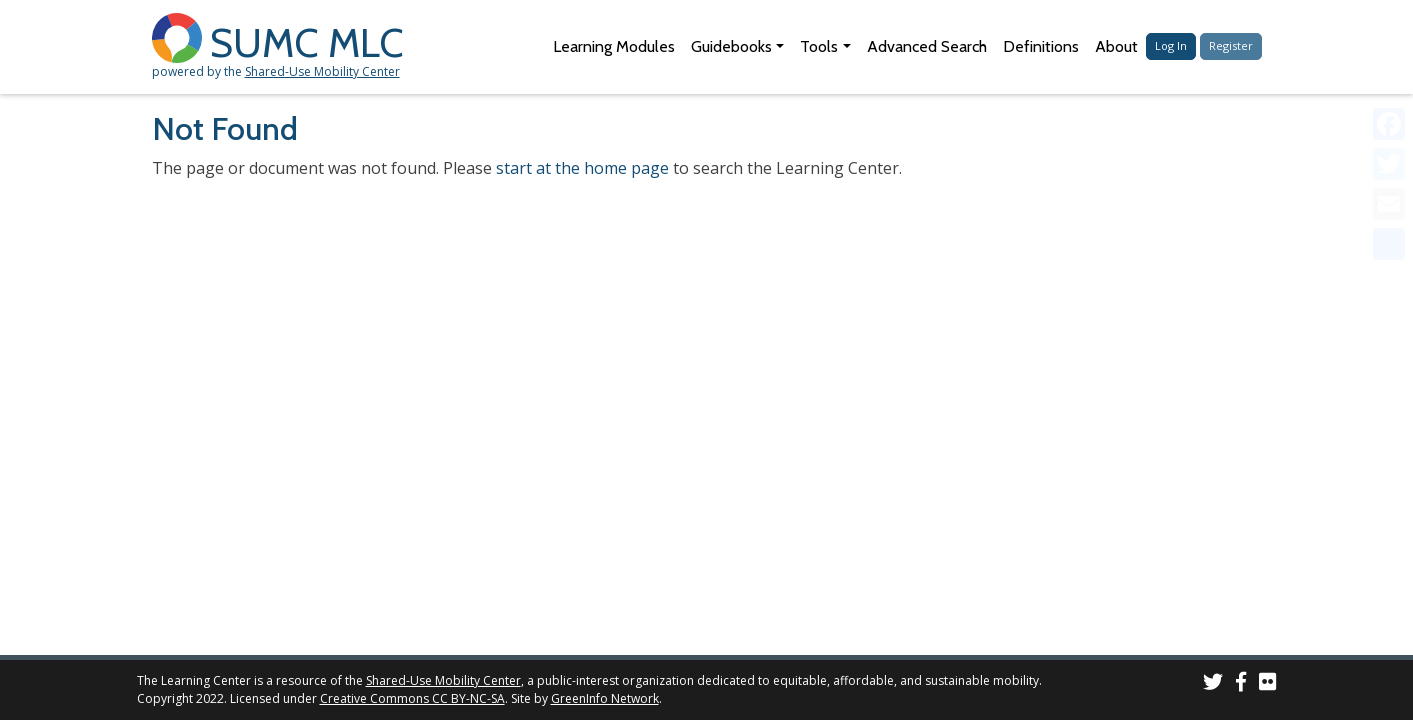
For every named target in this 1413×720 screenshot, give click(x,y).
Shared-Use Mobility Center (322, 71)
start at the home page (582, 168)
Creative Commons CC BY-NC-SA (412, 698)
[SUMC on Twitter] (1213, 684)
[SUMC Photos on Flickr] (1268, 684)
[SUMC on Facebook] (1241, 684)
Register (1231, 45)
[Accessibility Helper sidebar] (1389, 24)
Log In (1171, 45)
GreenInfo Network (605, 698)
